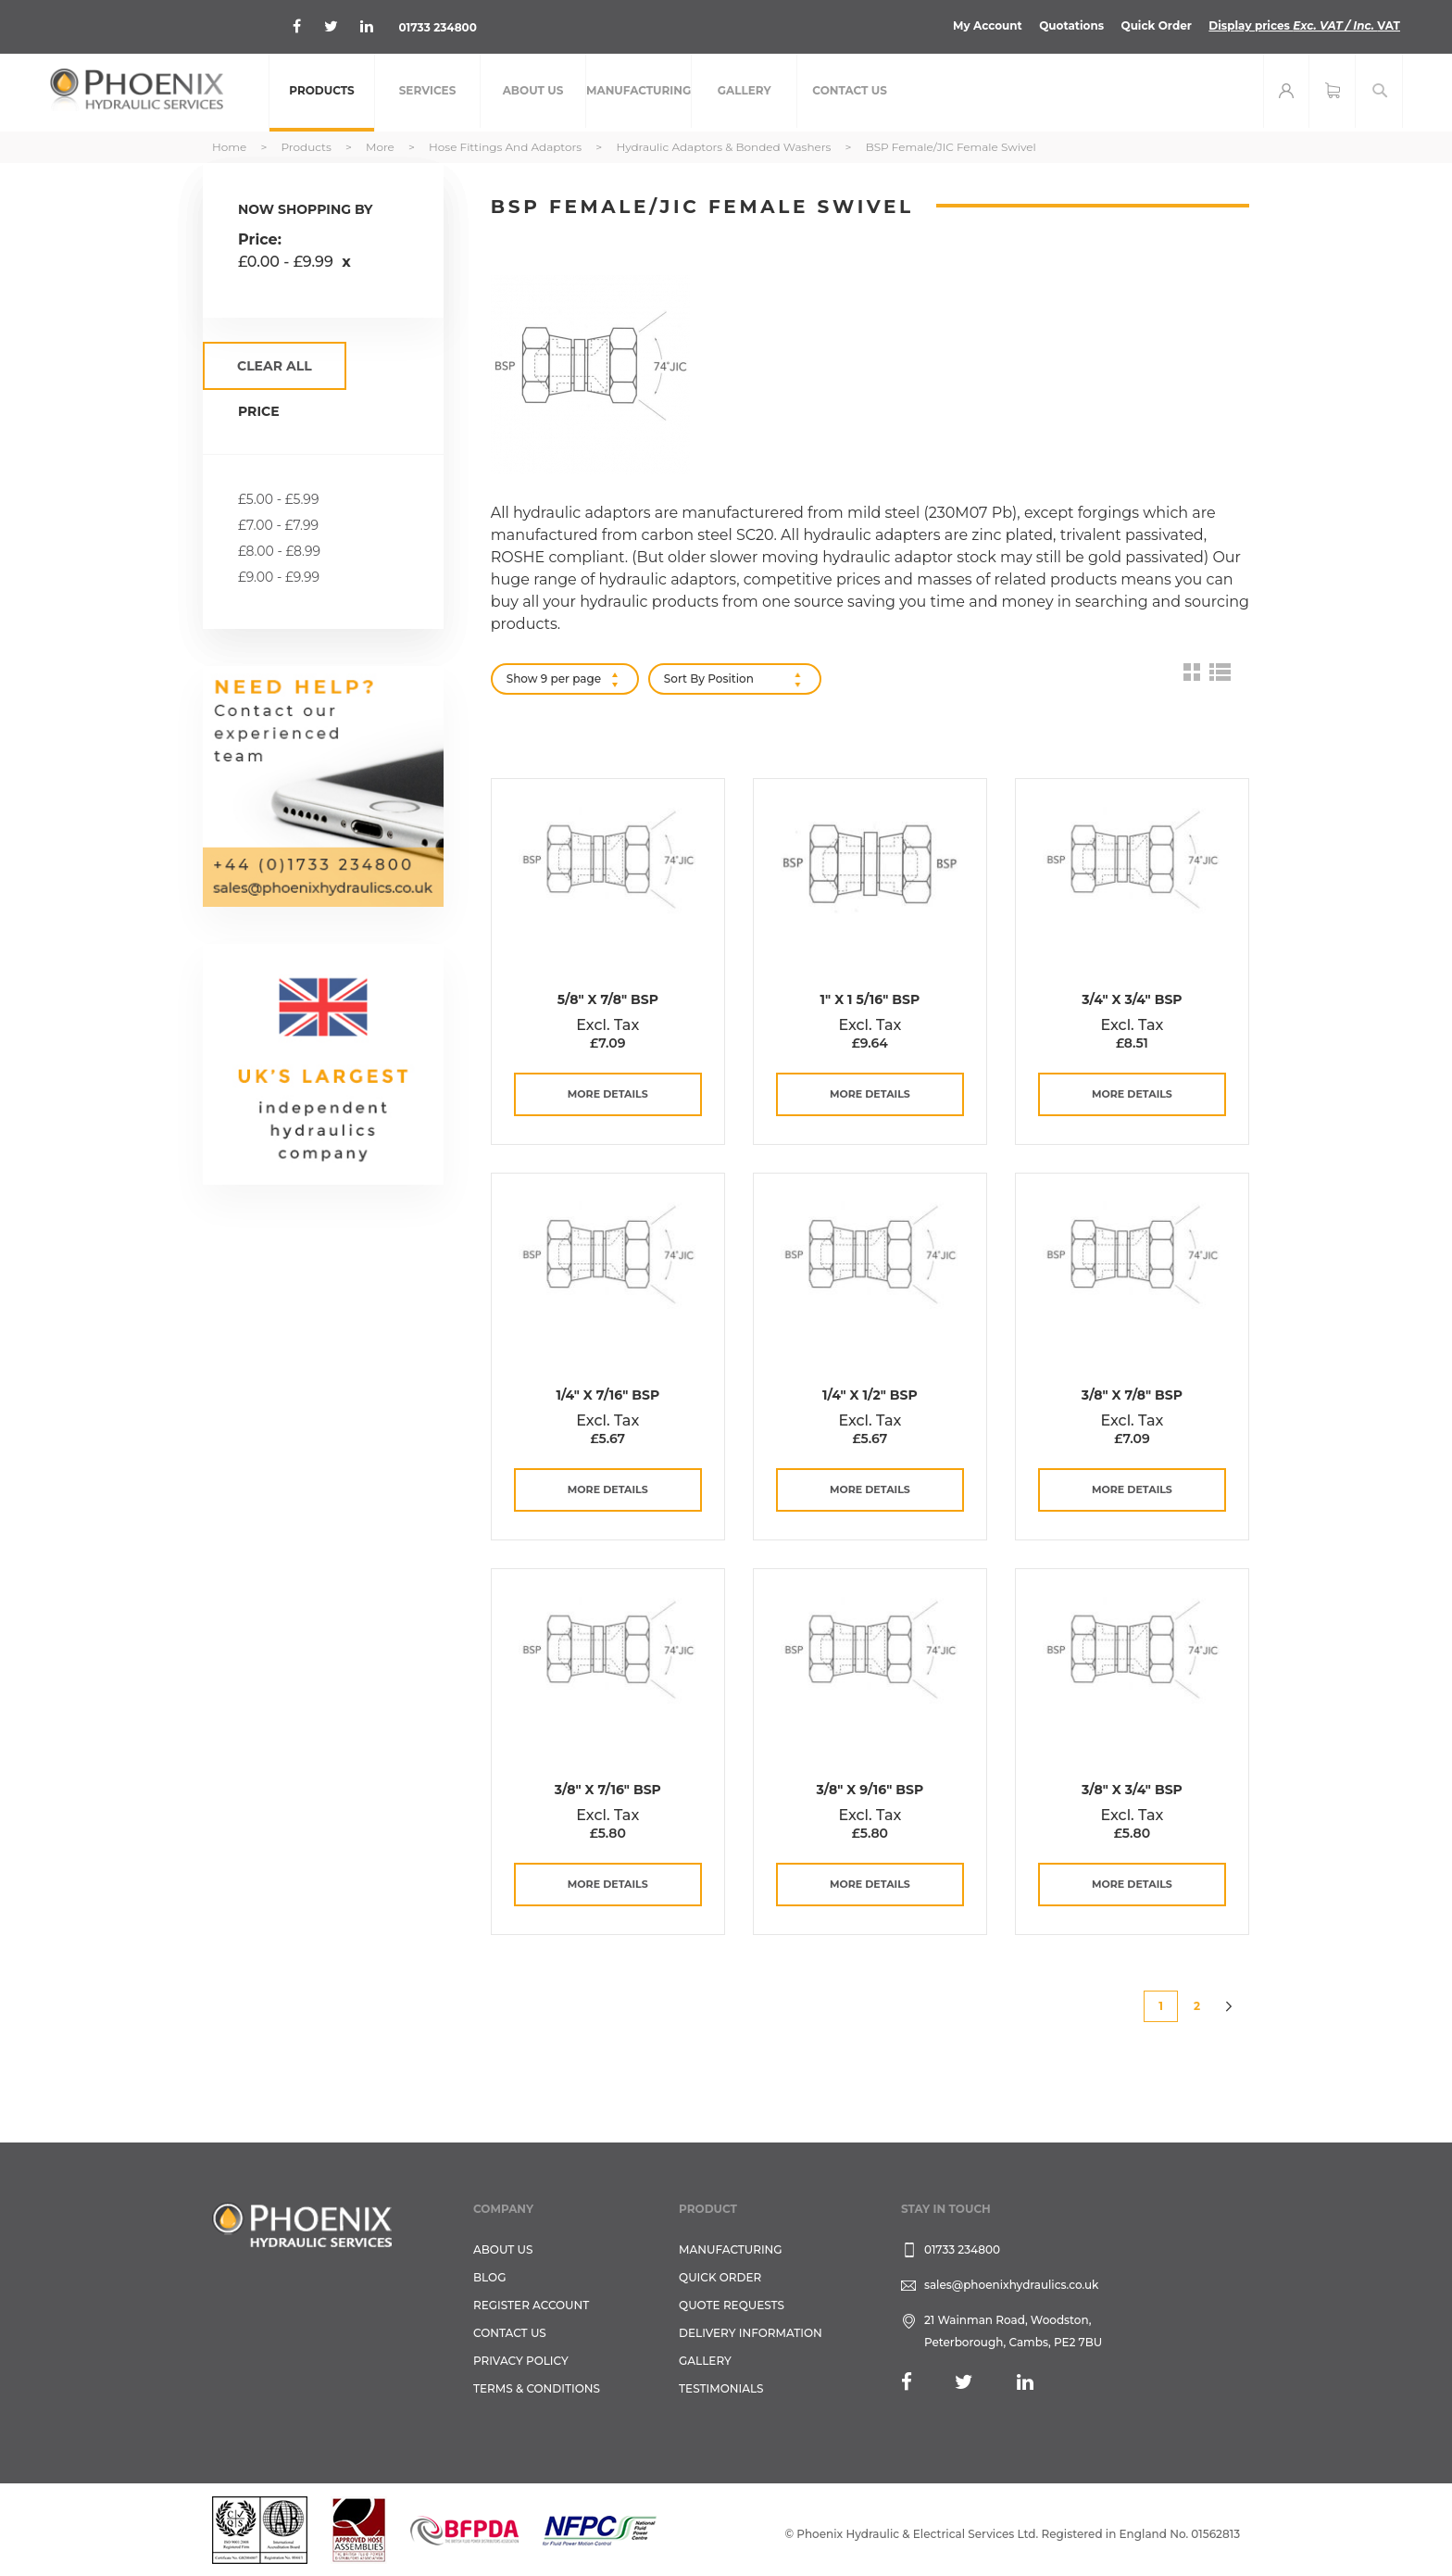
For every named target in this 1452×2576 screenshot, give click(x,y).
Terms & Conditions (536, 2388)
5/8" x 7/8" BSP (607, 999)
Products (307, 147)
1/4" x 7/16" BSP (607, 1395)
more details (608, 1093)
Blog (489, 2277)
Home (230, 147)
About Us (503, 2249)
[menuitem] (321, 93)
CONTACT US (509, 2333)
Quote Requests (731, 2305)
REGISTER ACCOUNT (531, 2305)
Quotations (1071, 25)
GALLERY (705, 2361)
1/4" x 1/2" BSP (870, 1395)
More (381, 147)
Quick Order (1156, 25)
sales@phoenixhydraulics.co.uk (1011, 2285)
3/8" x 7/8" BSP (1132, 1395)
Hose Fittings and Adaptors (506, 147)
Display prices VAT (1304, 25)
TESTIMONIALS (721, 2388)
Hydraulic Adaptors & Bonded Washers (724, 147)
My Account (987, 25)
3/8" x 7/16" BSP (608, 1789)
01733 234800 (437, 27)
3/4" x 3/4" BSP (1132, 999)
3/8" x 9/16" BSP (870, 1789)
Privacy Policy (521, 2361)
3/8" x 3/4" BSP (1132, 1789)
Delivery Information (750, 2333)
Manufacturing (730, 2249)
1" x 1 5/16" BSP (870, 999)
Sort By (684, 678)
